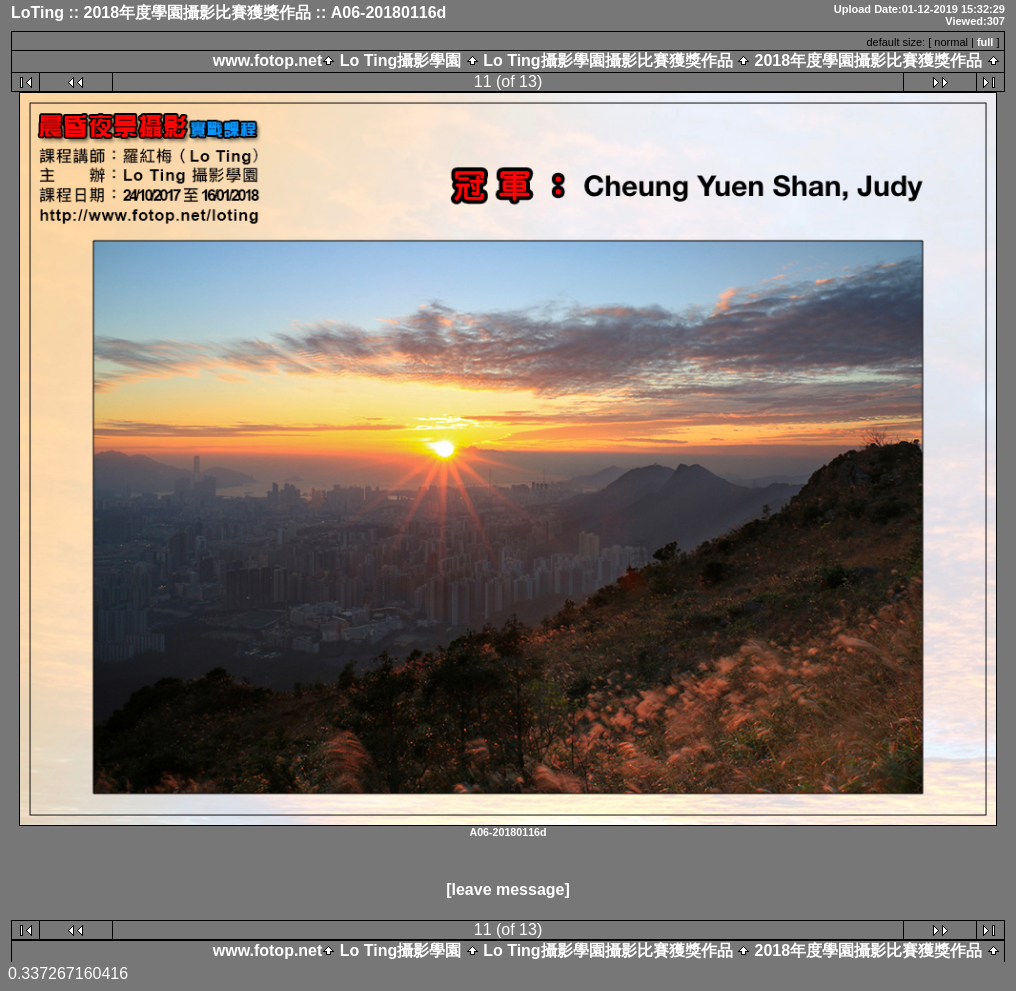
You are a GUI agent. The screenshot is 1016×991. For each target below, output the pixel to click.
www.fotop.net (268, 60)
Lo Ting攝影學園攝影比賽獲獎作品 (608, 60)
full (985, 42)
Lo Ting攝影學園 (400, 60)
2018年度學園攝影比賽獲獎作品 (868, 60)
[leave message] (508, 889)
